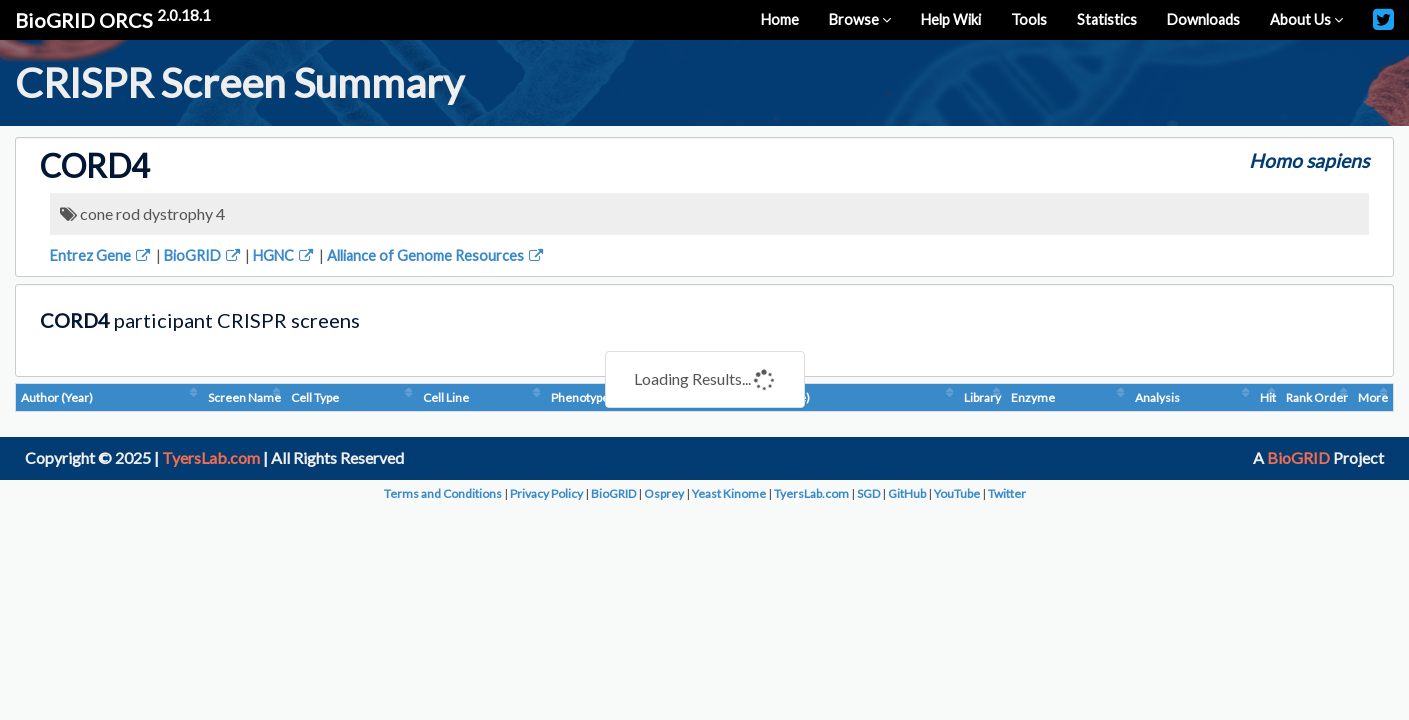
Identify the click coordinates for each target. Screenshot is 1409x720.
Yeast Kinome (729, 493)
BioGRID (203, 255)
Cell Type (315, 397)
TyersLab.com (211, 457)
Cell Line (446, 397)
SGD (868, 493)
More (1373, 397)
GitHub (907, 493)
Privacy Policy (546, 493)
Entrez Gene (101, 255)
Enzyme (1033, 397)
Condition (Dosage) (758, 397)
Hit (1268, 397)
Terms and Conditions (443, 493)
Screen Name (244, 397)
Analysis (1157, 397)
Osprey (664, 493)
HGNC (284, 255)
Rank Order (1317, 397)
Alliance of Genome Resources (436, 255)
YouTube (957, 493)
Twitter (1007, 493)
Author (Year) (57, 397)
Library (982, 397)
